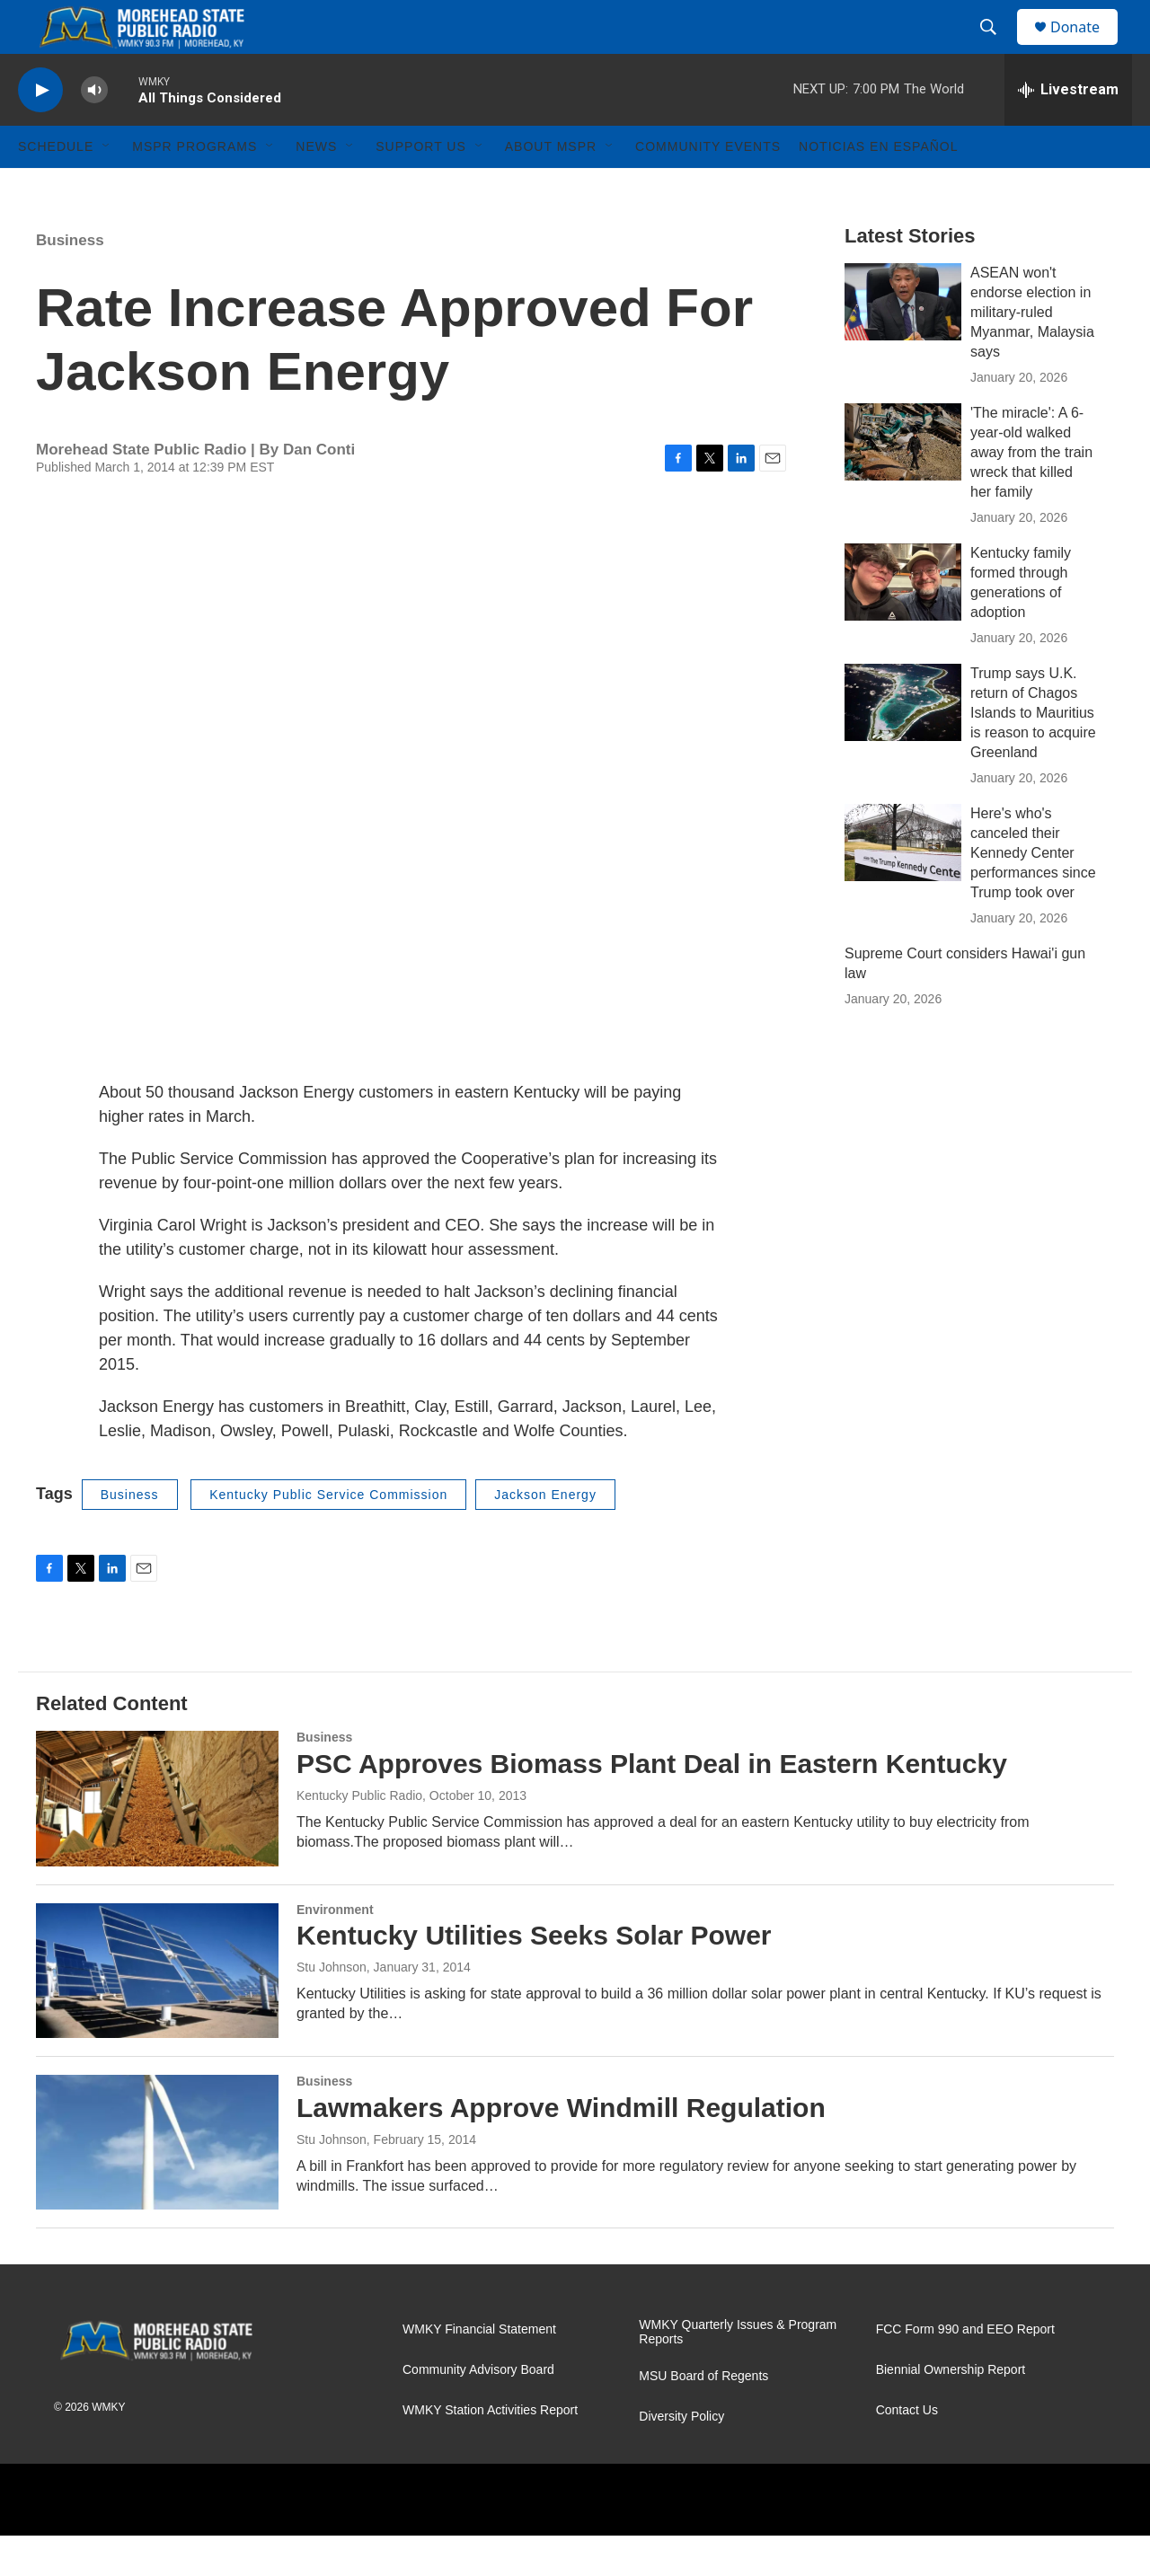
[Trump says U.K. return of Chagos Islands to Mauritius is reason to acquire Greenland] (903, 742)
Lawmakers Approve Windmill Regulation (561, 2148)
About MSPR (551, 187)
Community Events (708, 187)
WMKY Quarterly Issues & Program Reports (737, 2372)
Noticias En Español (878, 187)
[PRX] (492, 2540)
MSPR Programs (194, 187)
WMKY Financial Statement (479, 2370)
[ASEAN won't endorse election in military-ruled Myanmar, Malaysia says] (903, 342)
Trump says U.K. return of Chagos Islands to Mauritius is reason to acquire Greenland (1033, 753)
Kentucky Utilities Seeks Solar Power (534, 1975)
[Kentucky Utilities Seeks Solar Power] (157, 2011)
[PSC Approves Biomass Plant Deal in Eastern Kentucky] (157, 1838)
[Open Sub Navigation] (107, 187)
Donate (1086, 47)
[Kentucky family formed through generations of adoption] (903, 622)
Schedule (55, 187)
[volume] (94, 130)
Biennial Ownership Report (951, 2410)
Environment (335, 1950)
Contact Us (907, 2450)
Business (70, 280)
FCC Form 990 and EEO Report (965, 2370)
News (316, 187)
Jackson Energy (545, 1535)
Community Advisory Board (478, 2410)
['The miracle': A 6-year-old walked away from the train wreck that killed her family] (903, 482)
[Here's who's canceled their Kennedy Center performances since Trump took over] (903, 883)
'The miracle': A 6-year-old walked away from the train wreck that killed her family (1031, 493)
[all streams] (1068, 130)
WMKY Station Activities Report (490, 2450)
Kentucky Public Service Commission (328, 1535)
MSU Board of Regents (703, 2416)
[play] (40, 130)
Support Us (421, 187)
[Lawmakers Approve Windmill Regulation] (157, 2182)
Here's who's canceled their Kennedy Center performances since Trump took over (1033, 893)
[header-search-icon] (996, 48)
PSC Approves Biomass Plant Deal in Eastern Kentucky (651, 1804)
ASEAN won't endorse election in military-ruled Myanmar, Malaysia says (1032, 352)
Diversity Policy (681, 2457)
